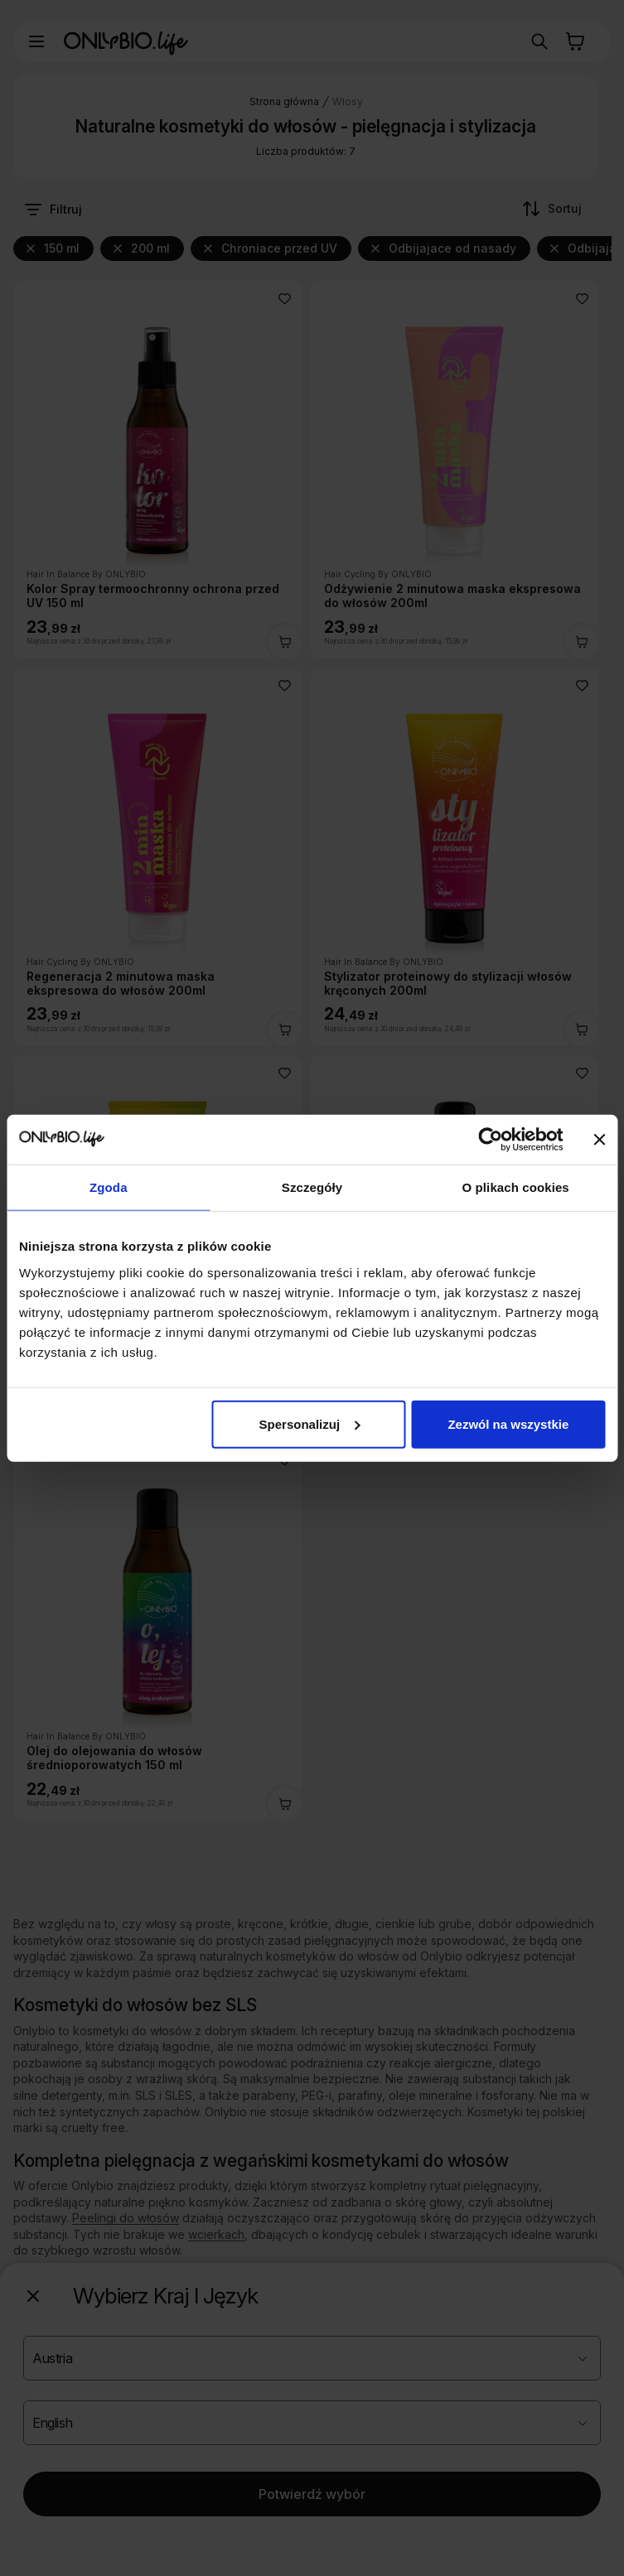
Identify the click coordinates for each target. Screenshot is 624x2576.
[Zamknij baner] (599, 1140)
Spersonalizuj (309, 1423)
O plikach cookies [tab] (515, 1187)
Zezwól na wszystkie (507, 1423)
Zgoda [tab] (108, 1187)
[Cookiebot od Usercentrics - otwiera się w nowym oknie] (490, 1139)
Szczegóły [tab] (312, 1187)
